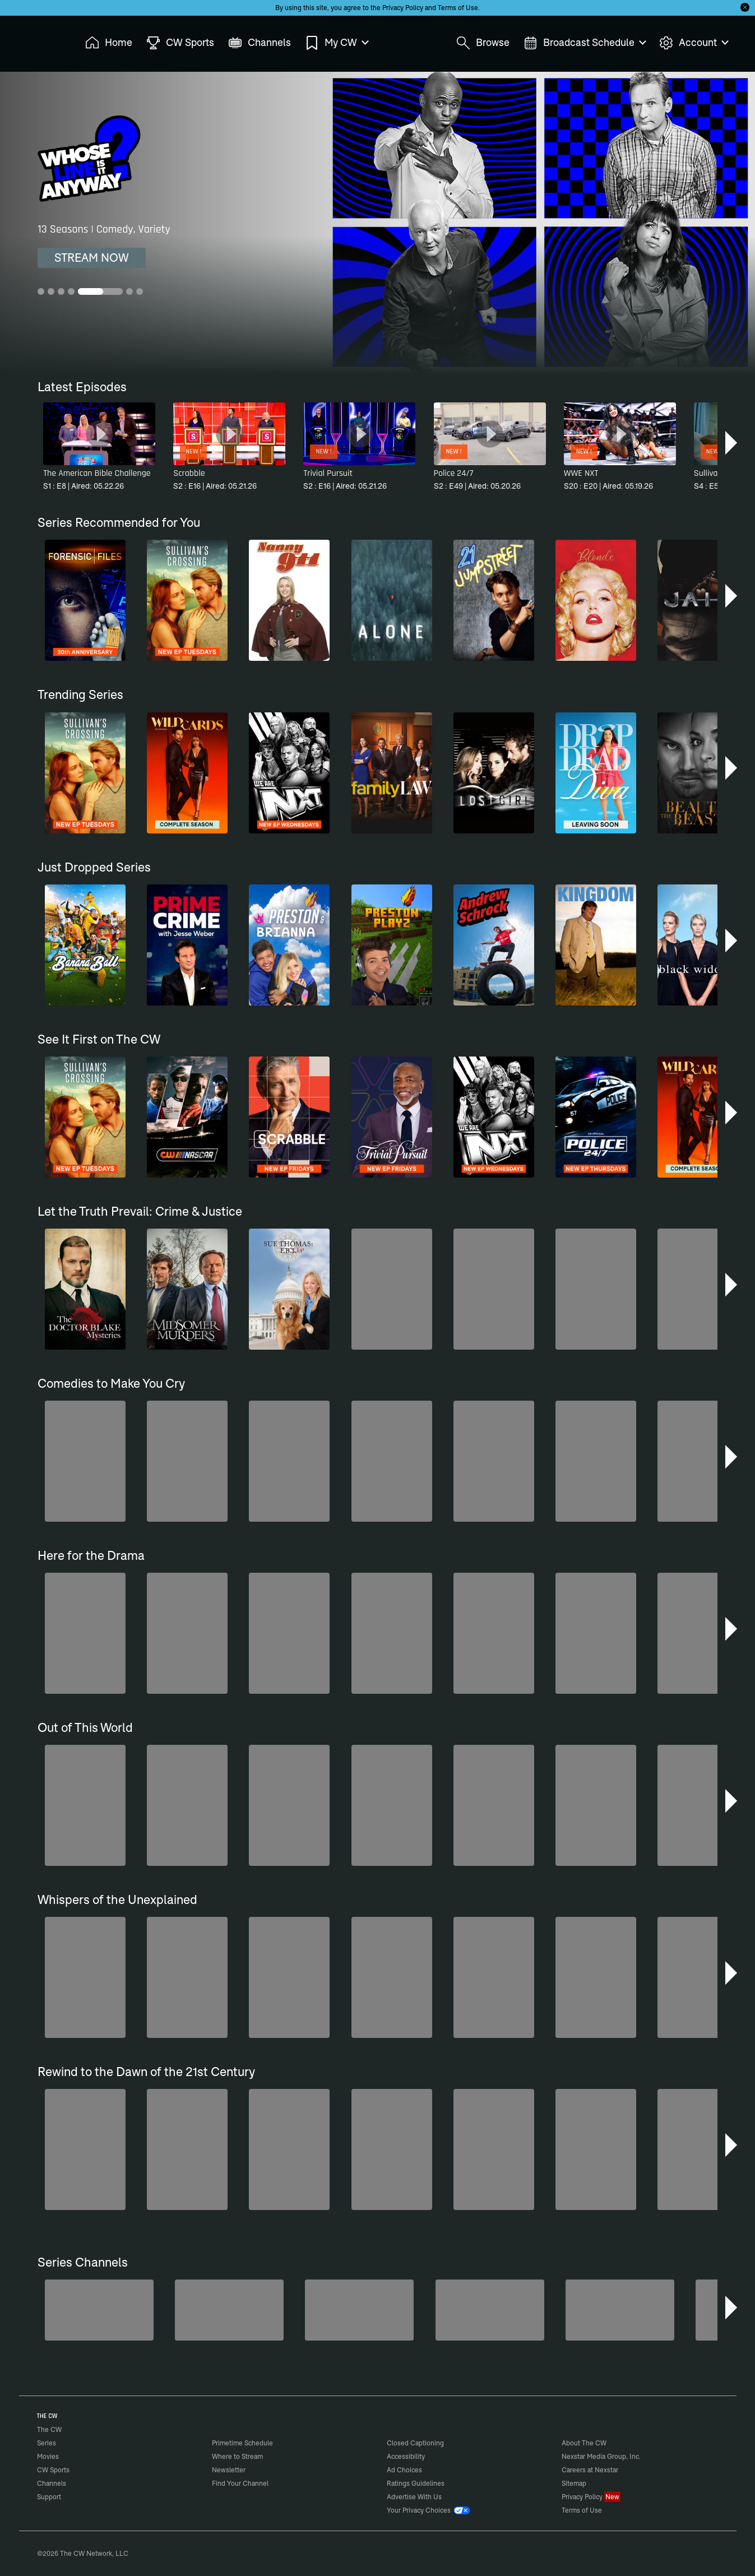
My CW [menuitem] (336, 43)
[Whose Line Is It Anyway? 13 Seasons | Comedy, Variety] (377, 223)
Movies (48, 2456)
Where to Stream (237, 2456)
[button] (732, 442)
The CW (42, 40)
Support (49, 2496)
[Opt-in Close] (744, 7)
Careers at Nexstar (590, 2470)
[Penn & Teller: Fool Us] (359, 2310)
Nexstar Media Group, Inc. (601, 2456)
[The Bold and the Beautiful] (229, 2310)
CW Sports (53, 2470)
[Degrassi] (99, 2310)
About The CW (584, 2443)
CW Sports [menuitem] (180, 43)
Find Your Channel (240, 2483)
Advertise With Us (414, 2496)
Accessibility (406, 2456)
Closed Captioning (415, 2443)
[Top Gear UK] (490, 2310)
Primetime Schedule (242, 2443)
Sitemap (574, 2483)
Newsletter (229, 2470)
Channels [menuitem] (259, 43)
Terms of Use (458, 7)
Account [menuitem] (693, 43)
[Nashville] (620, 2310)
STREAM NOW (91, 258)
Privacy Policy (402, 7)
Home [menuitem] (108, 43)
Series (46, 2443)
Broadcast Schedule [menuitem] (584, 43)
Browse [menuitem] (482, 43)
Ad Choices (404, 2470)
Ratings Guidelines (415, 2483)
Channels (51, 2483)
